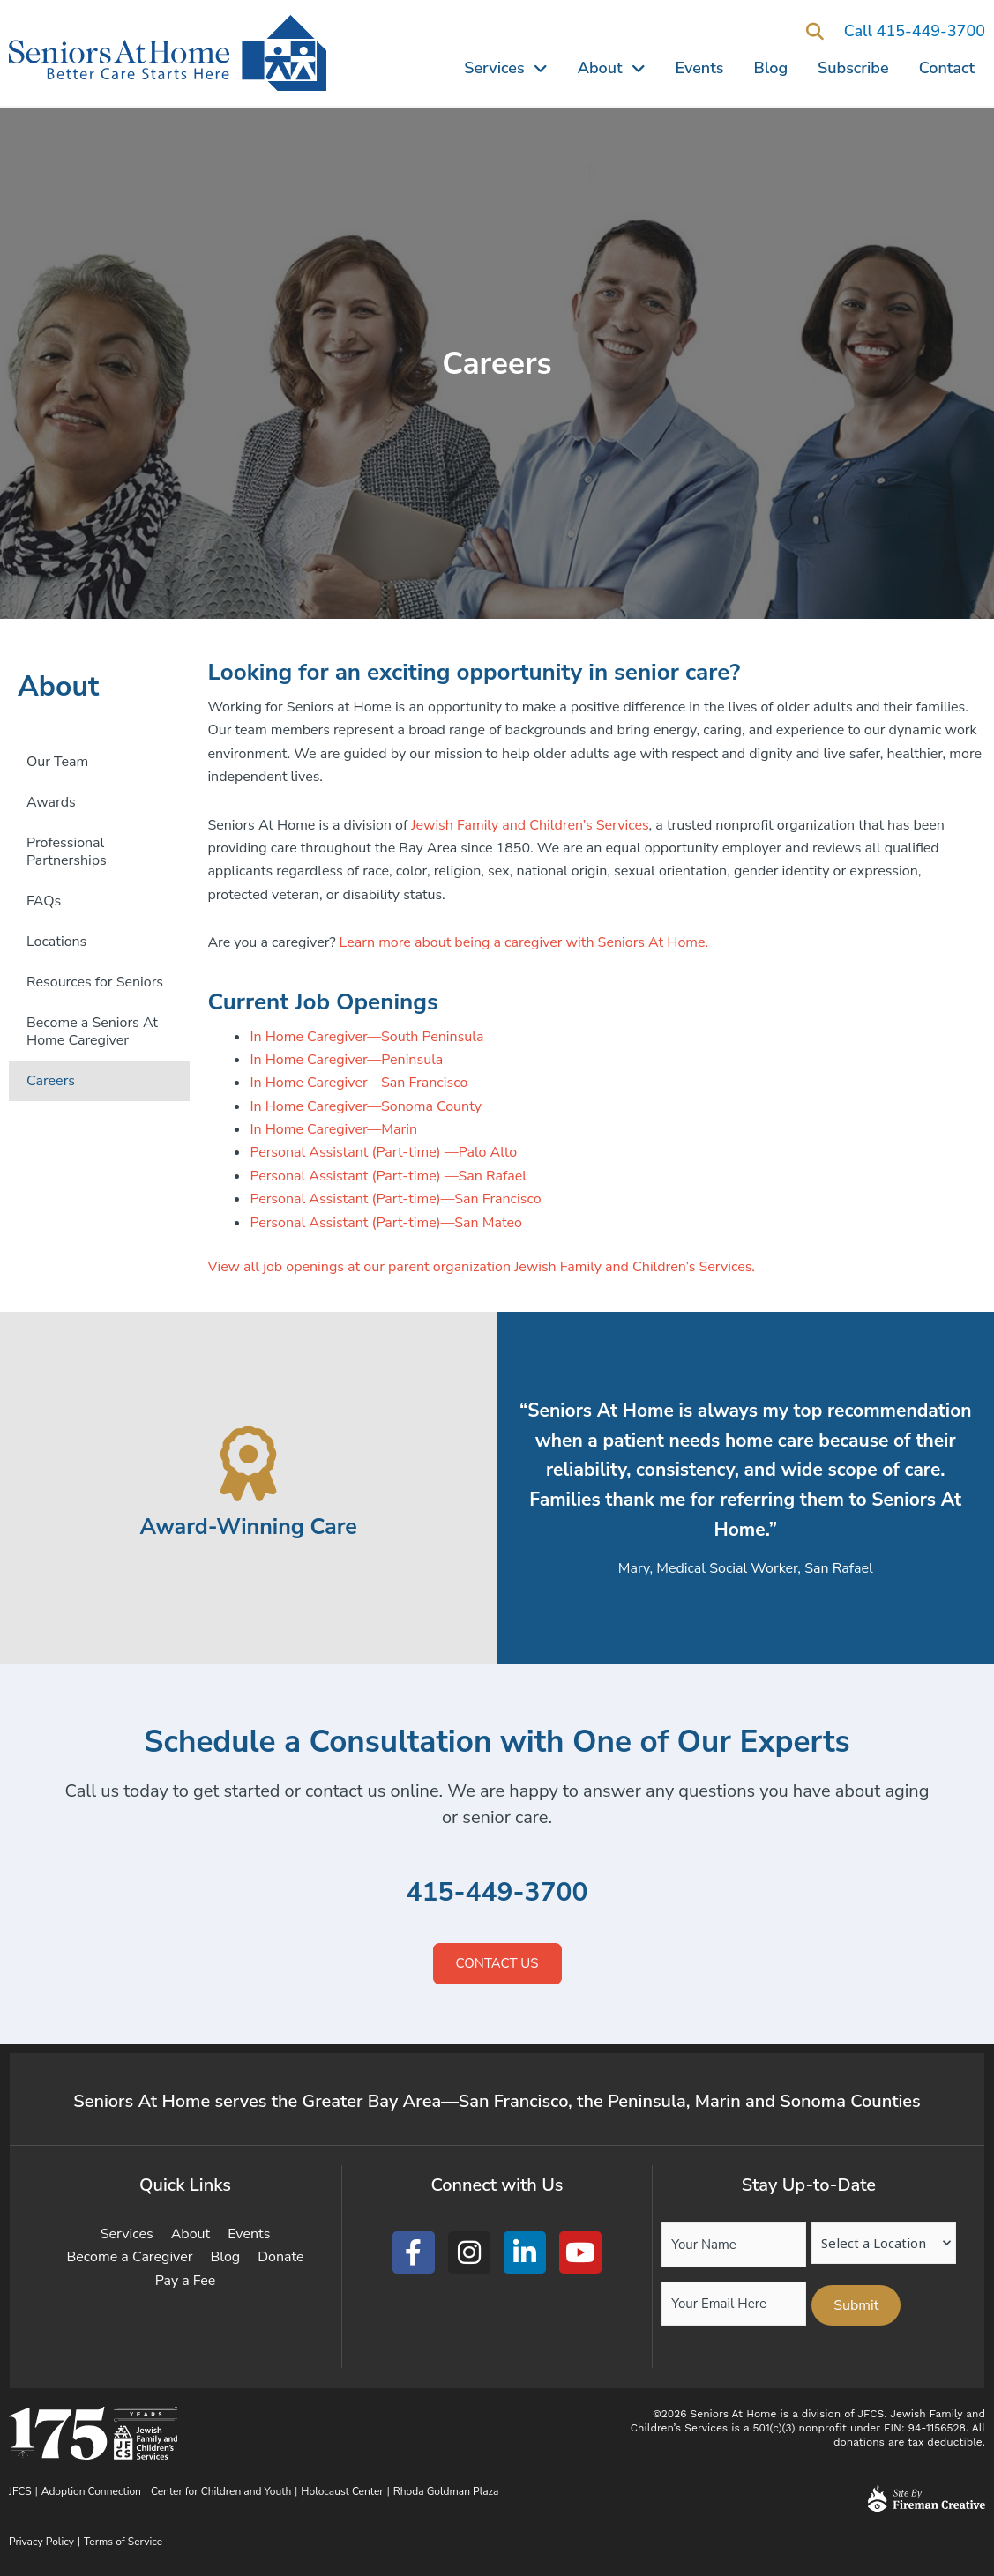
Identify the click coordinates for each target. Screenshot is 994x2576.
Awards (51, 802)
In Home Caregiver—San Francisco (358, 1082)
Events (700, 67)
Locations (56, 941)
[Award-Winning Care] (248, 1463)
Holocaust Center (342, 2491)
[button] (815, 32)
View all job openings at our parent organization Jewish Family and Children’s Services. (481, 1267)
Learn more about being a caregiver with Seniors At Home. (524, 942)
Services (505, 68)
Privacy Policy (41, 2542)
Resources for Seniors (94, 982)
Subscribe (853, 67)
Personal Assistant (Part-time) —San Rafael (388, 1176)
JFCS (20, 2491)
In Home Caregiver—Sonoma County (366, 1106)
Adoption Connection (91, 2491)
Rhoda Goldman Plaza (447, 2491)
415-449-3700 (496, 1892)
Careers (50, 1081)
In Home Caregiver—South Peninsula (366, 1036)
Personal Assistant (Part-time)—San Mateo (386, 1222)
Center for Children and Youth (221, 2491)
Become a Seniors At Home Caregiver (92, 1031)
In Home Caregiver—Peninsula (346, 1059)
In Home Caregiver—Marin (333, 1129)
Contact (947, 67)
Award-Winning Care (249, 1526)
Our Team (57, 761)
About (612, 68)
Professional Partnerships (66, 851)
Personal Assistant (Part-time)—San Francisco (395, 1199)
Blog (771, 67)
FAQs (43, 901)
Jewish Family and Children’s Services (529, 825)
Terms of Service (123, 2542)
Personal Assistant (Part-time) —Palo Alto (383, 1152)
